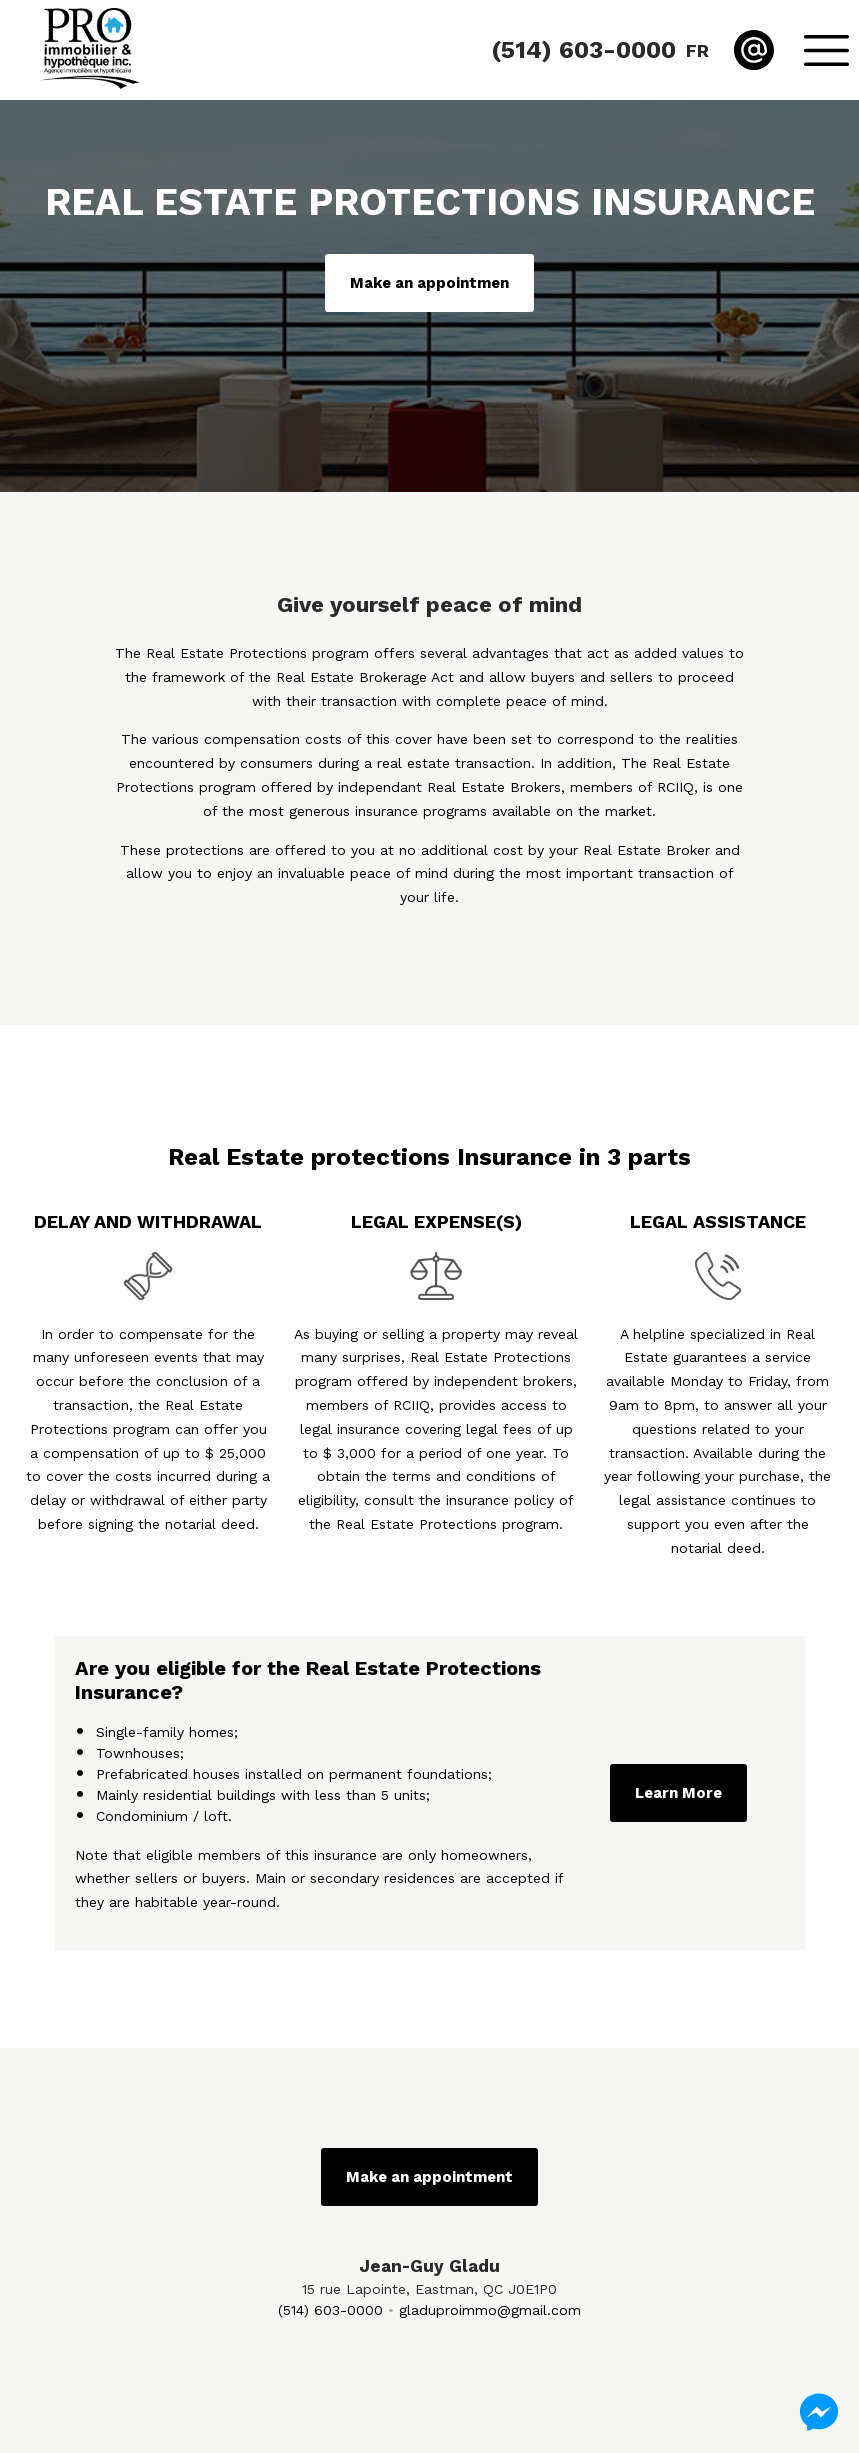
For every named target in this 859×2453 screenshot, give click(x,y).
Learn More (678, 1793)
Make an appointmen (429, 283)
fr (697, 50)
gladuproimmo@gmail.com (490, 2310)
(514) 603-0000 (330, 2310)
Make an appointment (429, 2177)
